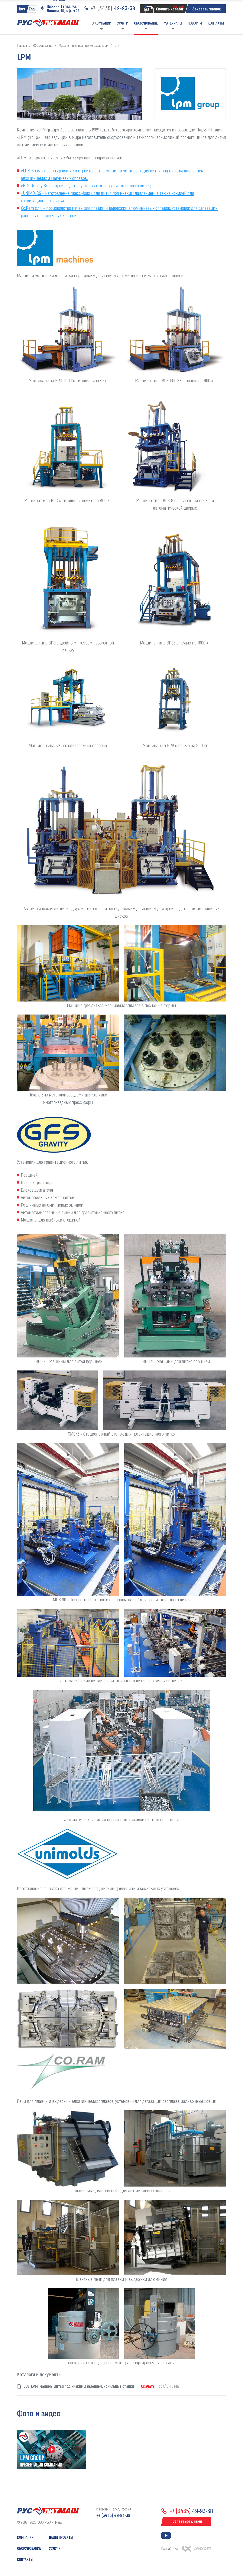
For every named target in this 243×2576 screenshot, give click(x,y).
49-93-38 (113, 8)
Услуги (55, 2548)
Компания (25, 2537)
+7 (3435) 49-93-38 (113, 2515)
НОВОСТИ (195, 23)
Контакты (25, 2559)
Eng (32, 8)
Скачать (148, 2386)
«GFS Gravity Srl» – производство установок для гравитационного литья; (86, 185)
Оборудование (29, 2548)
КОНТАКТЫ (216, 23)
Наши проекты (61, 2537)
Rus (22, 8)
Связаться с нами (187, 2521)
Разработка (186, 2548)
